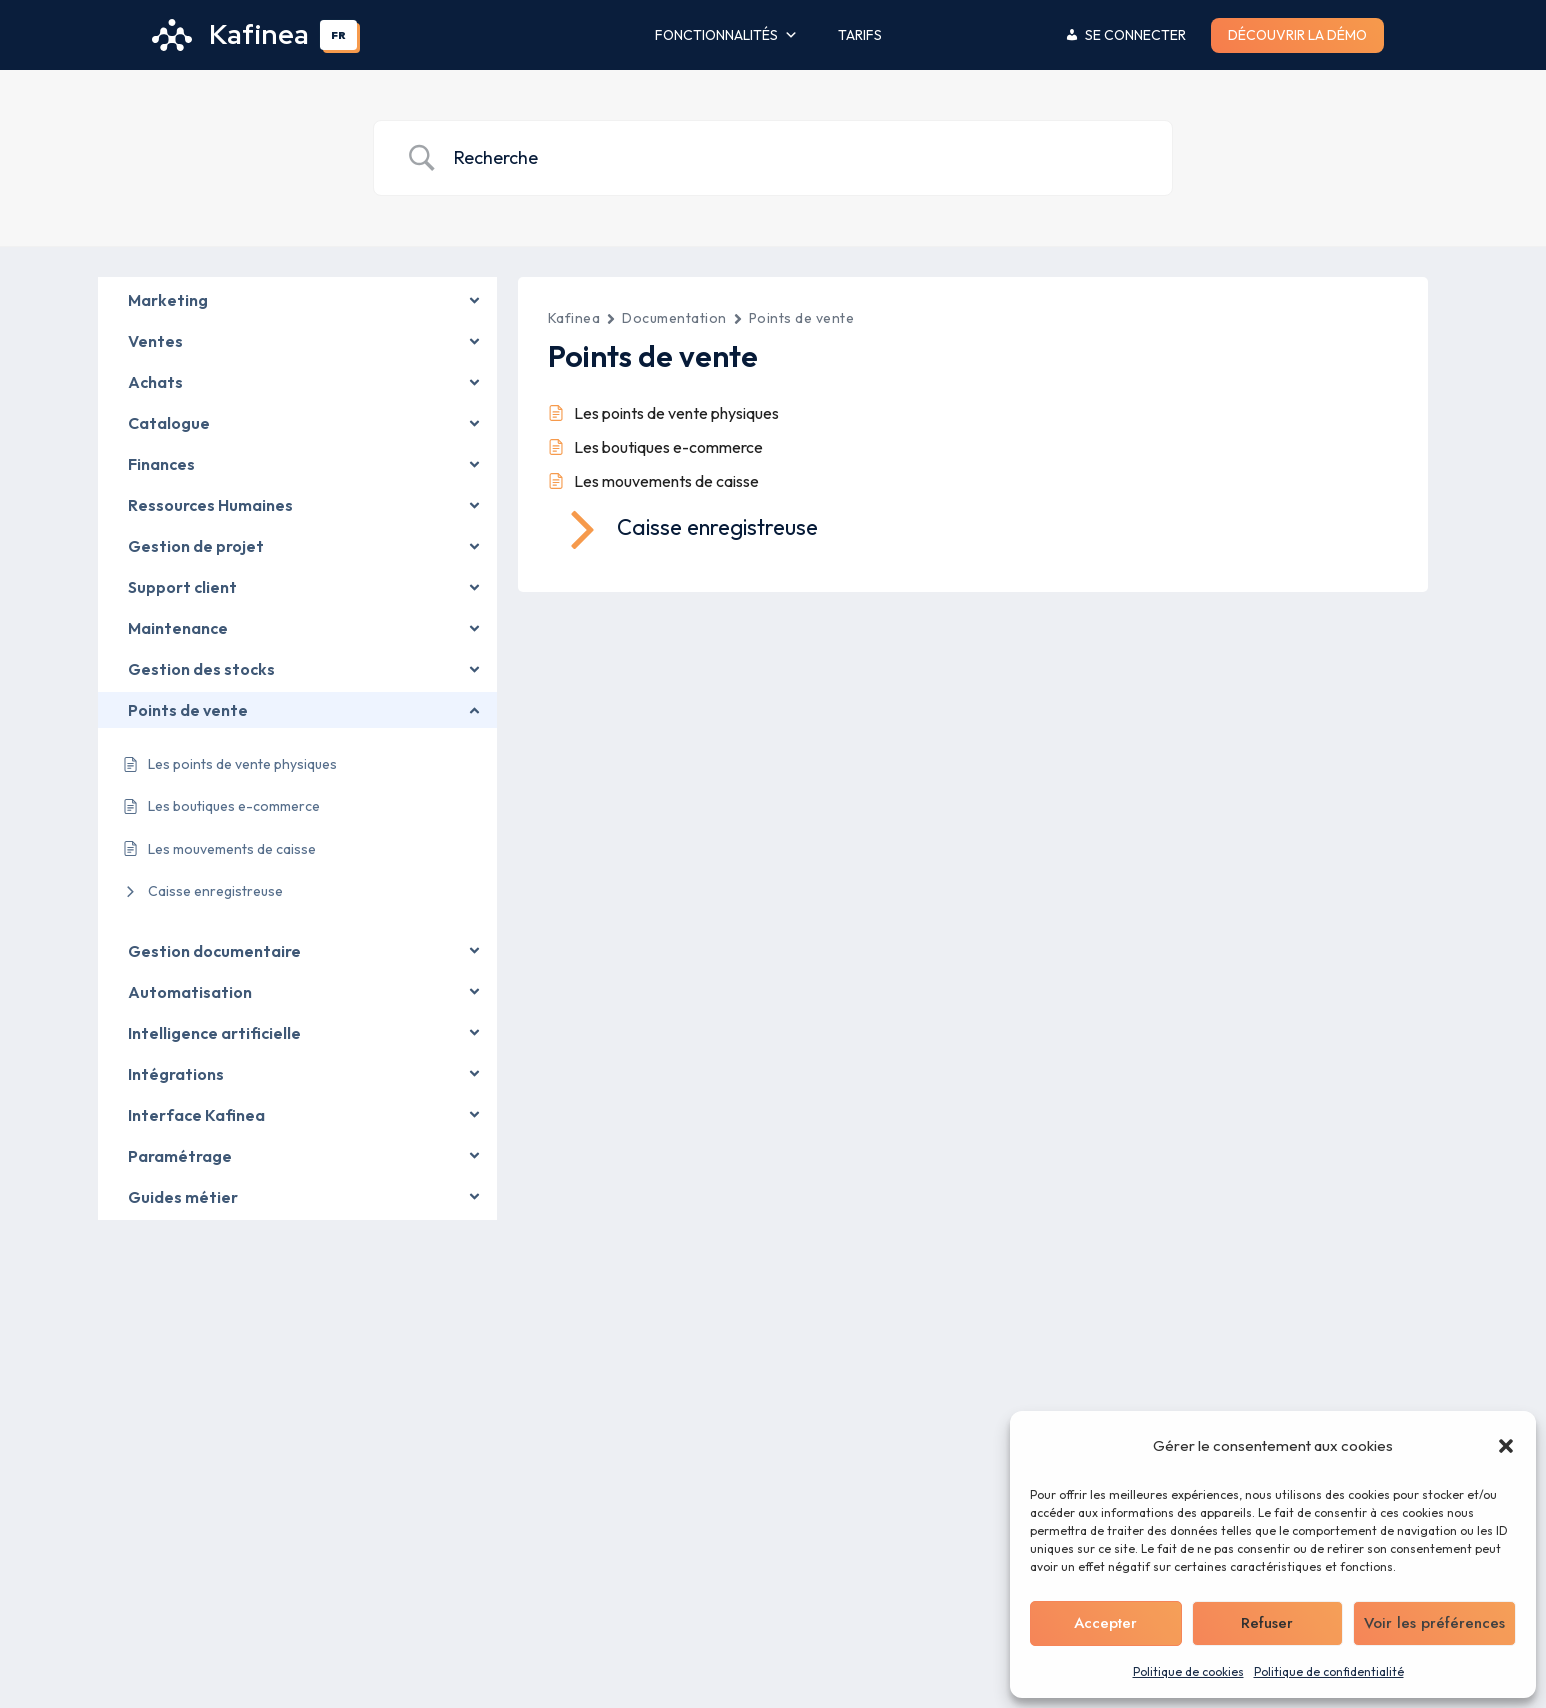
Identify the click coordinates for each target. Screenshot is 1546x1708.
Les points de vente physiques (676, 413)
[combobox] (339, 35)
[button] (1506, 1446)
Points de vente (801, 318)
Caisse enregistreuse (215, 891)
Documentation (674, 318)
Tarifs (860, 35)
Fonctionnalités (726, 35)
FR (338, 35)
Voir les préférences (1434, 1623)
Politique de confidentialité (1329, 1671)
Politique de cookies (1188, 1671)
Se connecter (1135, 35)
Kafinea (574, 318)
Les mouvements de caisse (666, 481)
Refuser (1267, 1623)
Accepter (1105, 1623)
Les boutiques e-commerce (668, 447)
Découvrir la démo (1297, 35)
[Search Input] (798, 158)
